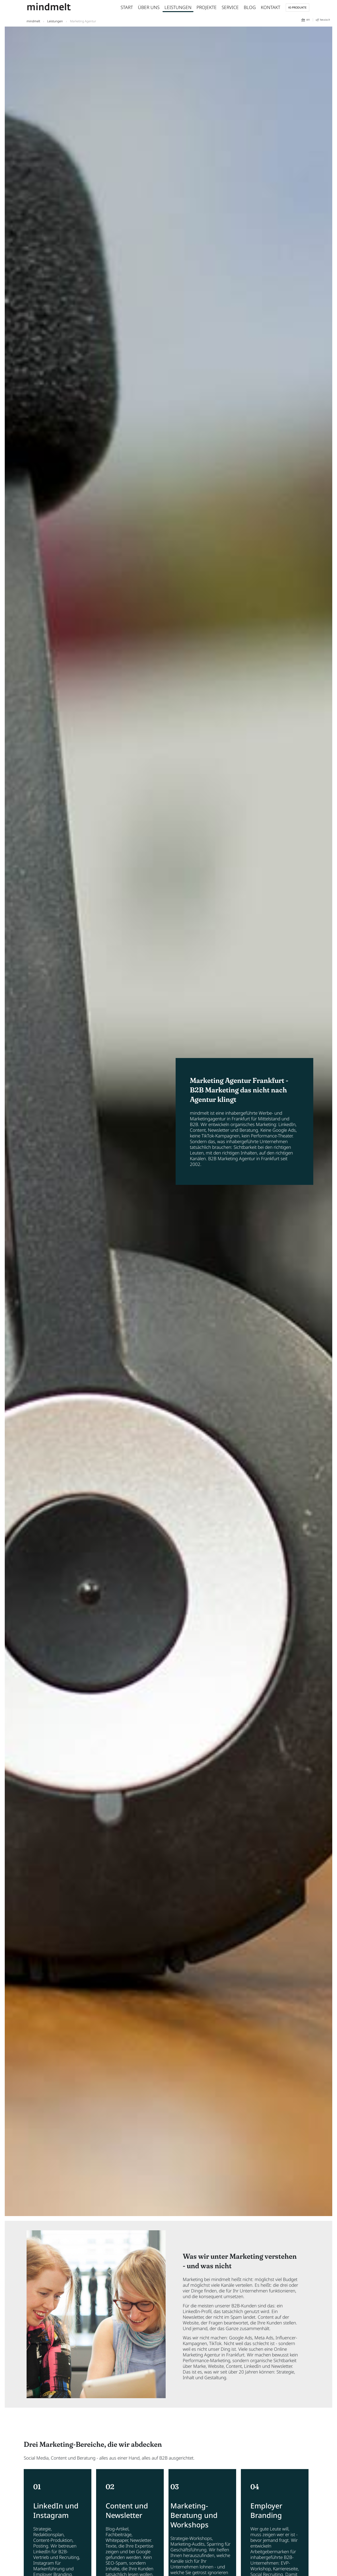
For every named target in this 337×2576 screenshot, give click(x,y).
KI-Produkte (297, 7)
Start (127, 7)
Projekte (207, 7)
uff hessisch (323, 19)
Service (230, 7)
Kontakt (270, 7)
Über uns (148, 7)
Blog (250, 7)
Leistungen (178, 7)
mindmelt (33, 21)
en (308, 19)
